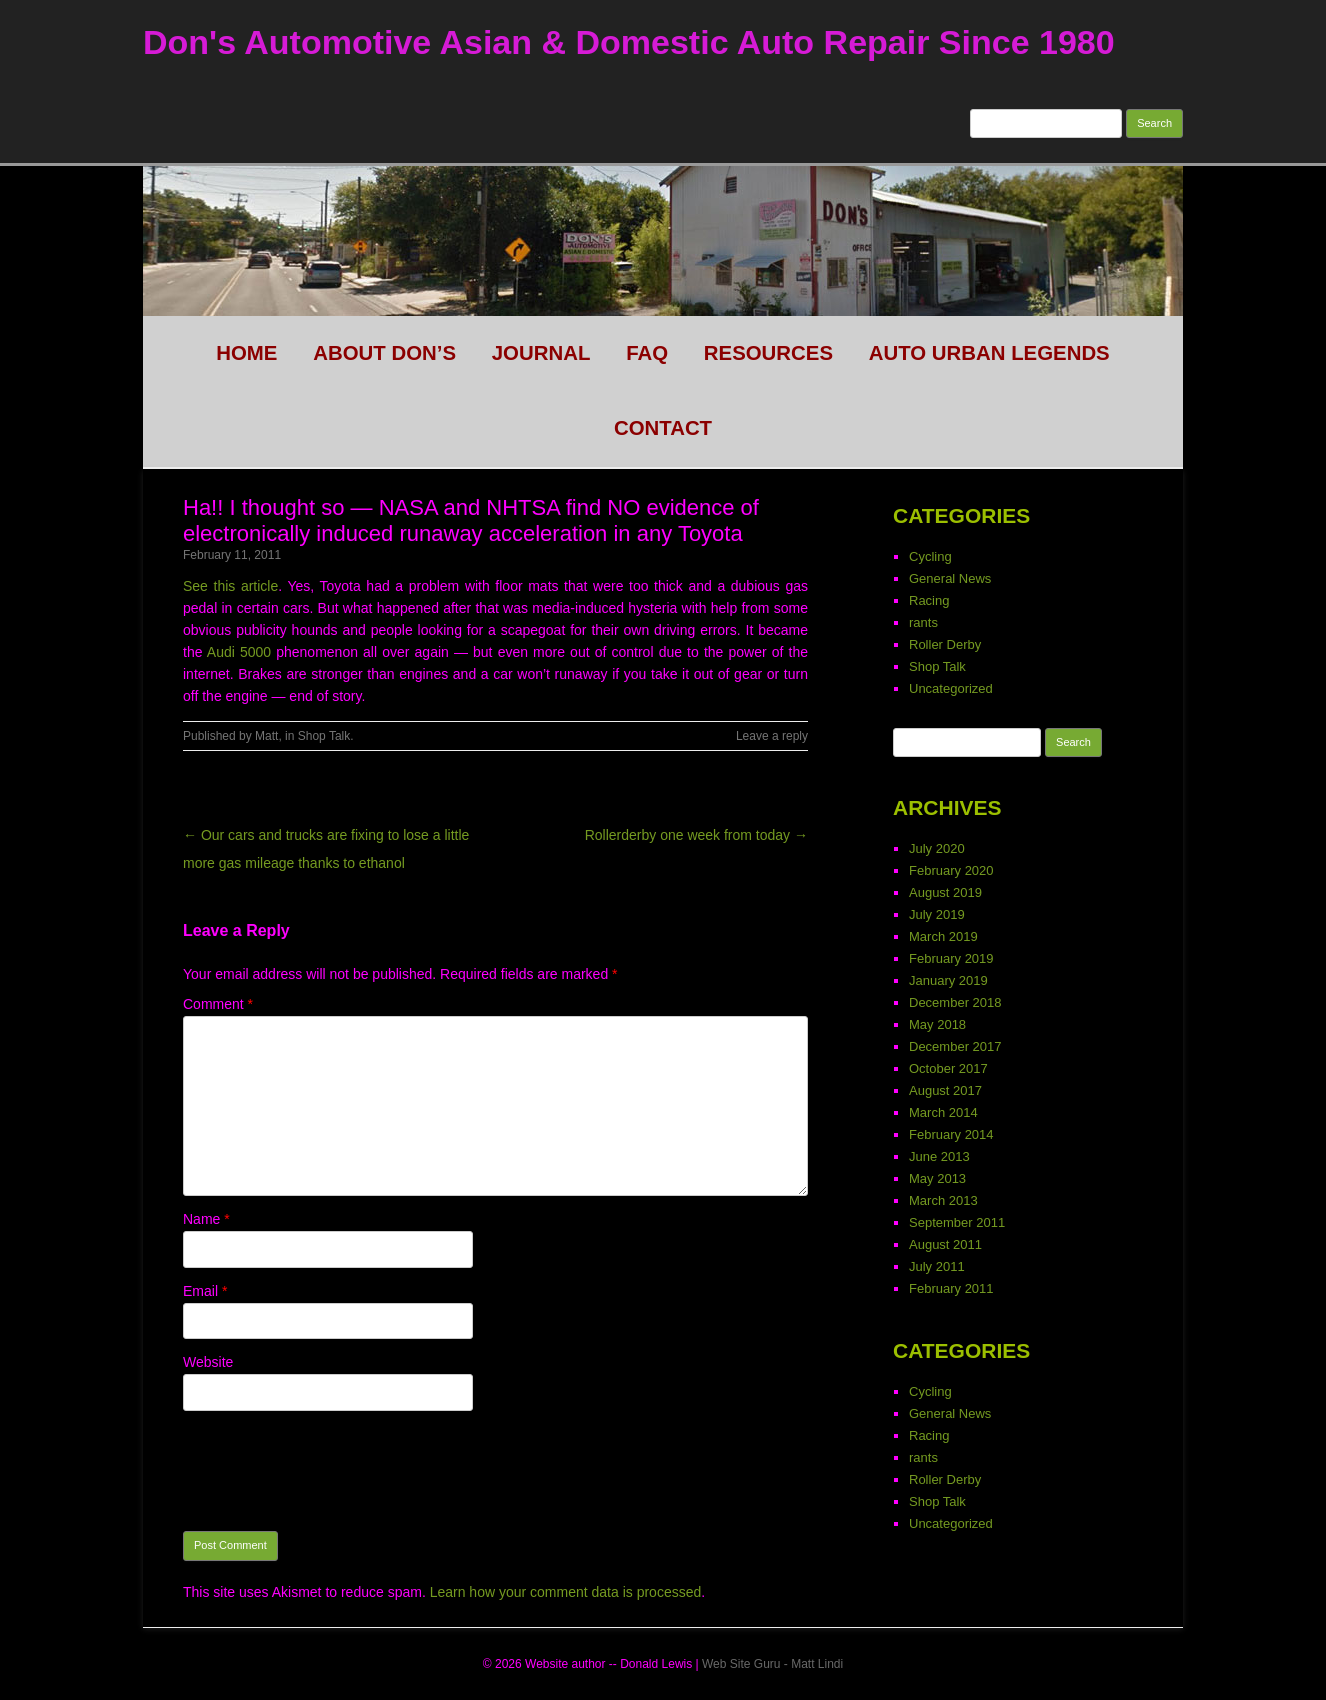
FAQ (647, 353)
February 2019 (951, 958)
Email (205, 1291)
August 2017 (945, 1090)
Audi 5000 (239, 652)
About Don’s (384, 353)
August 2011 (945, 1244)
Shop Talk (324, 736)
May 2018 (937, 1024)
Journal (541, 353)
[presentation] (335, 1471)
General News (950, 578)
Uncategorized (951, 688)
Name (206, 1219)
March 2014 (943, 1112)
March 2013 (943, 1200)
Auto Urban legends (989, 353)
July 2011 (937, 1266)
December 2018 (955, 1002)
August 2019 (945, 892)
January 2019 (948, 980)
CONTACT (663, 428)
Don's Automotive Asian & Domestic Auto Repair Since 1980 (629, 42)
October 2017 (948, 1068)
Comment (218, 1004)
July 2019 (937, 914)
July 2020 (937, 848)
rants (923, 622)
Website (208, 1362)
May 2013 (937, 1178)
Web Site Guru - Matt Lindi (772, 1664)
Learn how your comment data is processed (566, 1592)
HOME (246, 353)
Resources (768, 353)
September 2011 (957, 1222)
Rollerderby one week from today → (696, 835)
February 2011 (951, 1288)
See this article (230, 586)
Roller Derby (945, 644)
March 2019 (943, 936)
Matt (266, 736)
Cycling (930, 556)
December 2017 (955, 1046)
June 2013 (939, 1156)
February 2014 (951, 1134)
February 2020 (951, 870)
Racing (929, 600)
